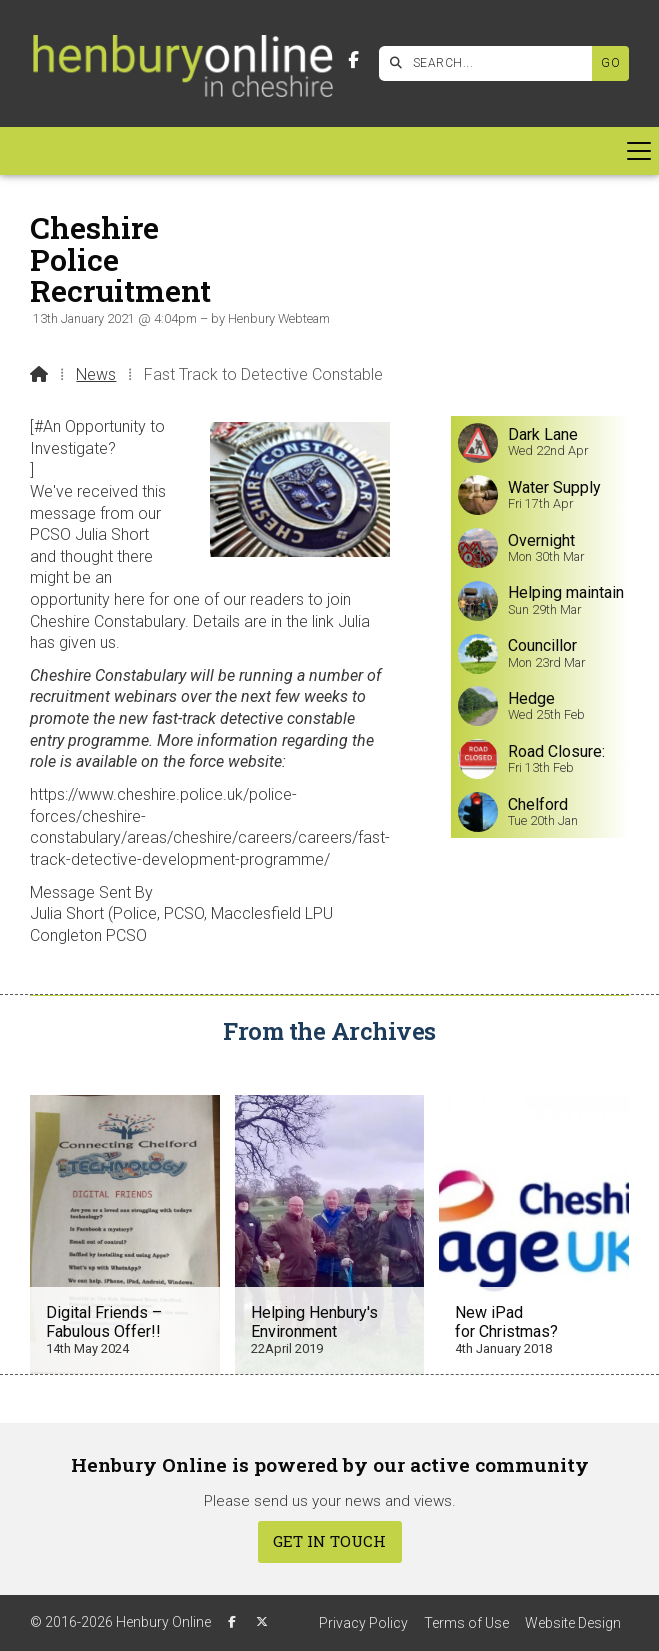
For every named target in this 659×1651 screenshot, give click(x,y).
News (96, 374)
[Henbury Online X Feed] (262, 1622)
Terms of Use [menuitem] (466, 1623)
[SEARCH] (490, 63)
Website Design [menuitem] (573, 1623)
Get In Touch (329, 1541)
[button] (329, 151)
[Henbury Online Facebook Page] (353, 60)
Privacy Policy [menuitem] (363, 1623)
